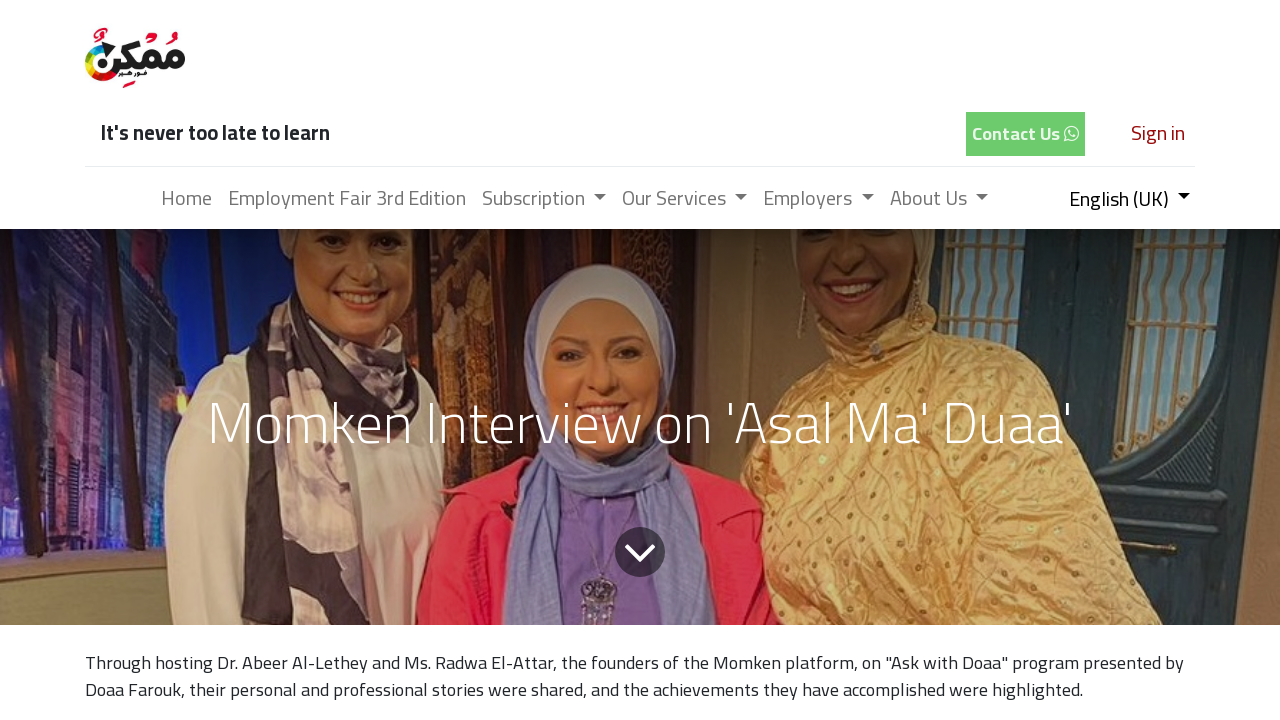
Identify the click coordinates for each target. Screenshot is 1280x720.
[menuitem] (186, 198)
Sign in (1158, 132)
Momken (747, 662)
